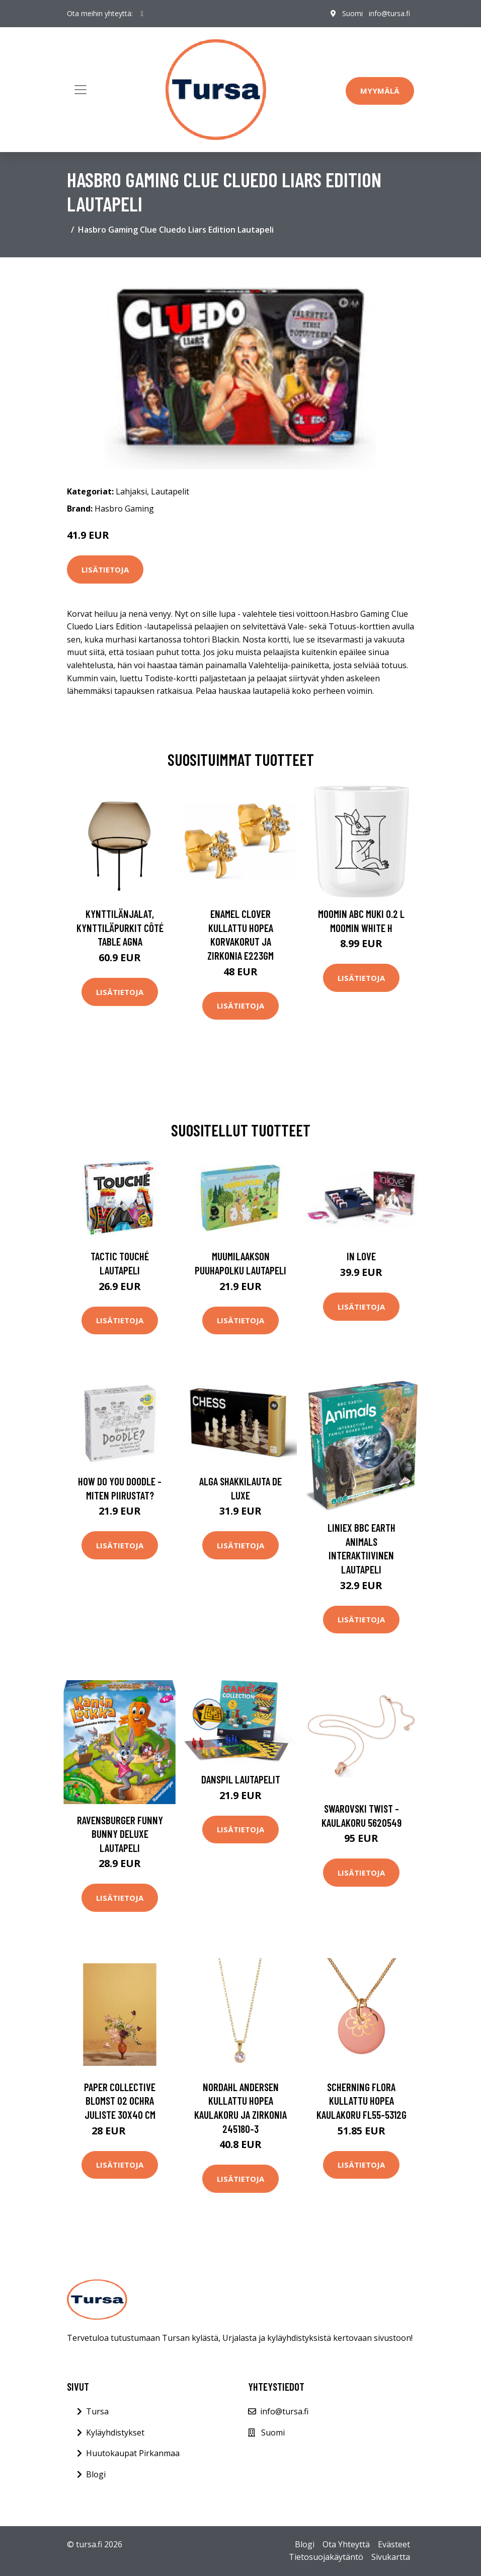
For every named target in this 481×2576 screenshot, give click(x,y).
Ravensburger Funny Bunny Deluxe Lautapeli (120, 1834)
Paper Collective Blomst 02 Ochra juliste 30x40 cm (119, 2101)
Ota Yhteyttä (346, 2544)
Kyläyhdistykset (115, 2432)
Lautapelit (170, 491)
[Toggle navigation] (80, 89)
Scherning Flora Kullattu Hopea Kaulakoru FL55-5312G (361, 2101)
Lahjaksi (131, 491)
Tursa (97, 2411)
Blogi (96, 2474)
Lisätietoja (105, 569)
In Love (361, 1256)
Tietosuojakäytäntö (326, 2556)
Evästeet (394, 2544)
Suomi (352, 13)
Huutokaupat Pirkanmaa (133, 2453)
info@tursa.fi (389, 13)
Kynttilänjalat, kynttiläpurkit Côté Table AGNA (120, 927)
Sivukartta (390, 2556)
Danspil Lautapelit (240, 1779)
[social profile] (142, 13)
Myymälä (379, 91)
